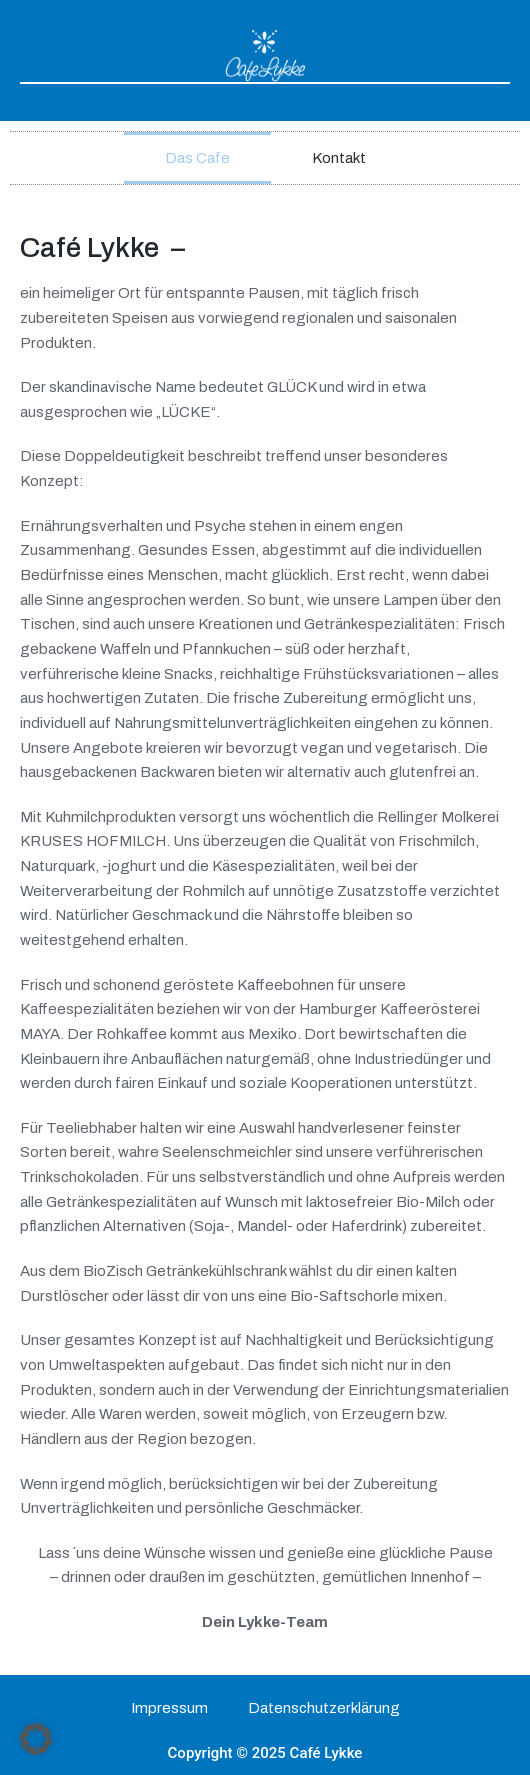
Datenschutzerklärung (324, 1708)
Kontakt (339, 158)
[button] (36, 1739)
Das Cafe (197, 158)
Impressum (169, 1708)
